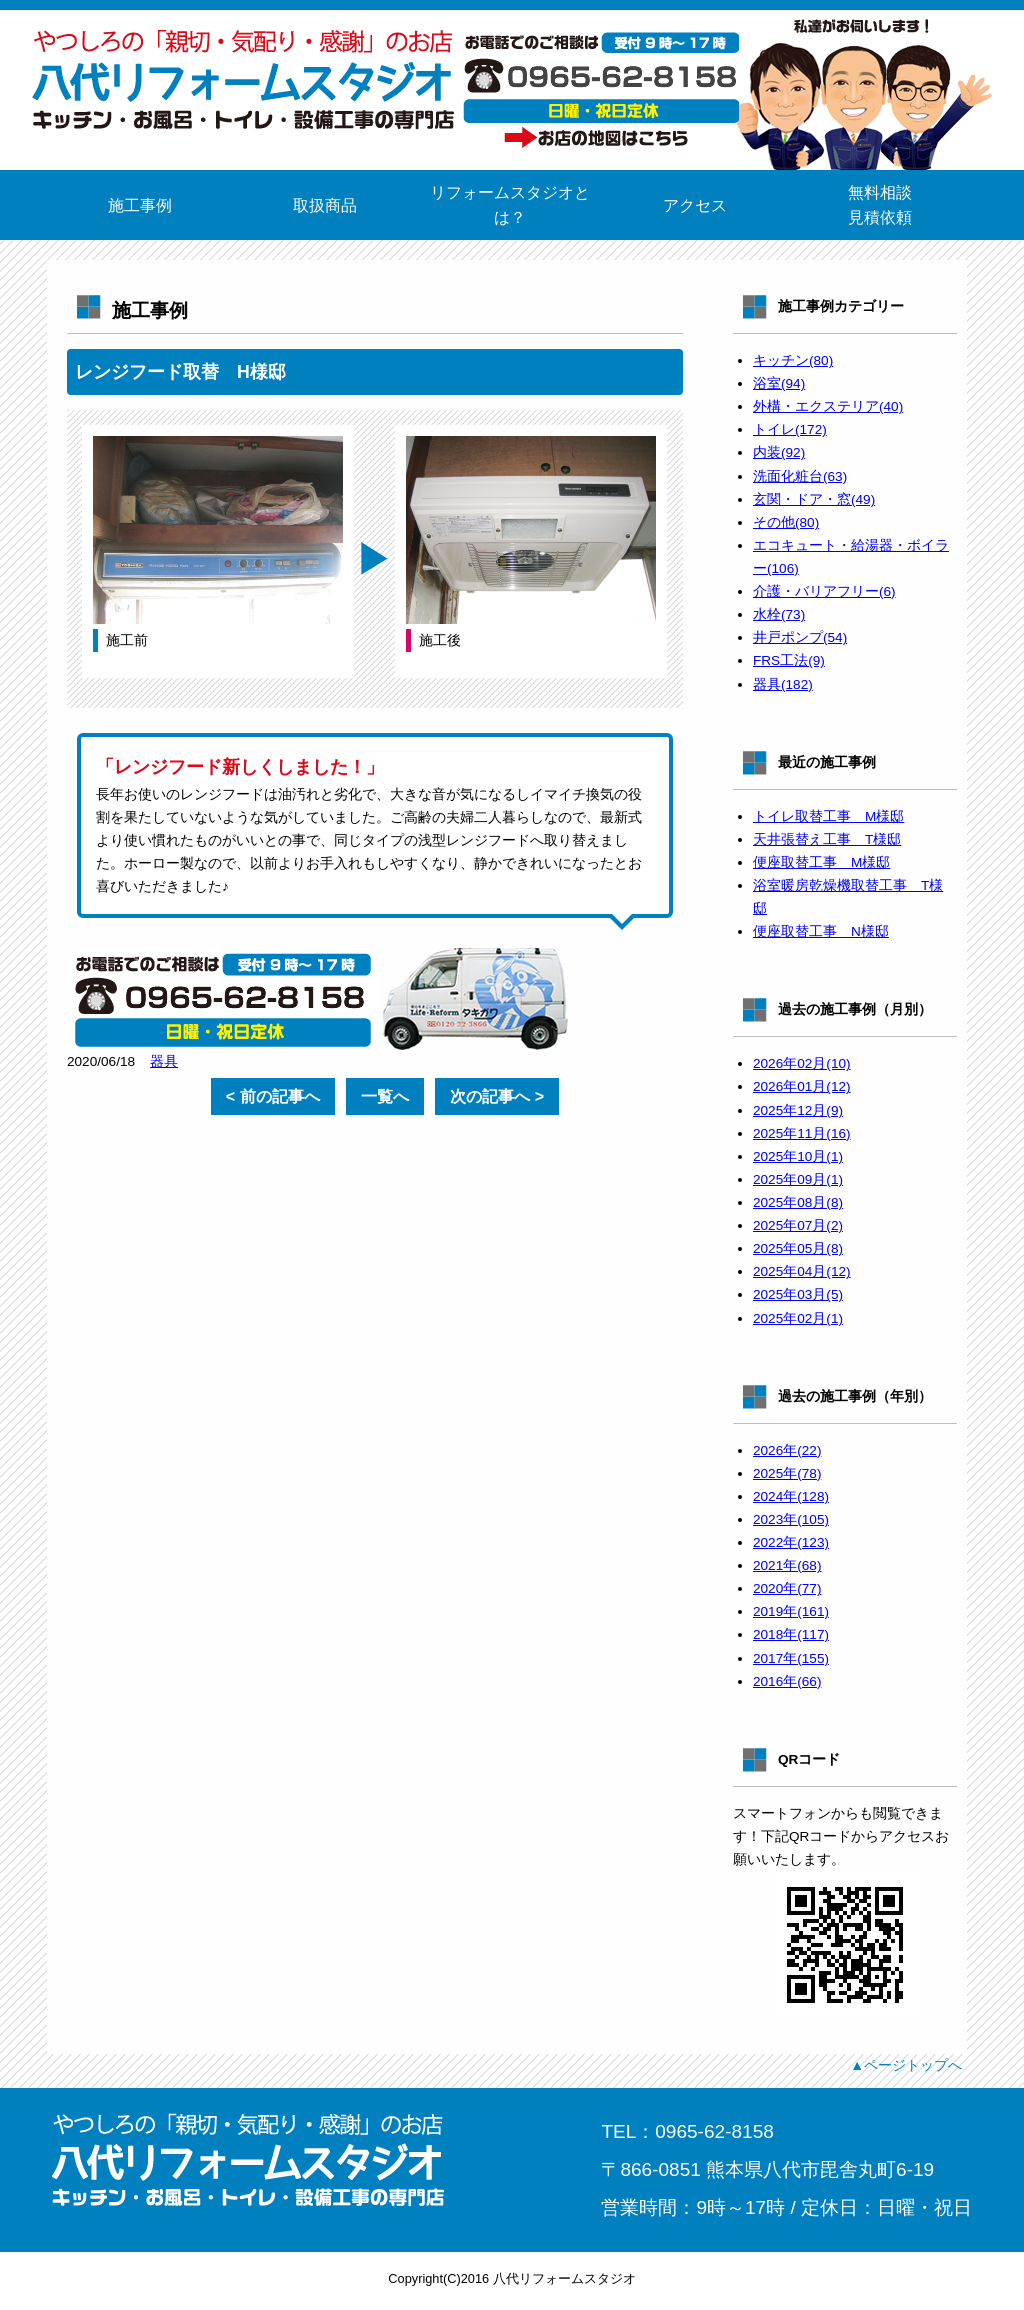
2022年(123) (791, 1542)
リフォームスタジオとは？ (510, 205)
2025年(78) (787, 1473)
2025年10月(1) (798, 1156)
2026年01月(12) (802, 1086)
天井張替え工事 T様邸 (827, 839)
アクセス (695, 205)
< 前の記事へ (273, 1096)
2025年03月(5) (798, 1294)
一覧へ (385, 1096)
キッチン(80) (793, 360)
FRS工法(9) (789, 660)
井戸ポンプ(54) (800, 637)
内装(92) (779, 452)
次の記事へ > (497, 1096)
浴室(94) (779, 383)
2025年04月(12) (802, 1271)
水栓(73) (779, 614)
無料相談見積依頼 (880, 205)
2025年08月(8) (798, 1202)
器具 (164, 1061)
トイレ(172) (790, 429)
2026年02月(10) (802, 1063)
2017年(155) (791, 1658)
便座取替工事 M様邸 (821, 862)
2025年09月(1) (798, 1179)
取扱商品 (325, 205)
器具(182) (783, 684)
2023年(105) (791, 1519)
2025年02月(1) (798, 1318)
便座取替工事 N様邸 (821, 931)
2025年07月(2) (798, 1225)
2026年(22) (787, 1450)
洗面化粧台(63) (800, 476)
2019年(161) (791, 1611)
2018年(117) (791, 1634)
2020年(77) (787, 1588)
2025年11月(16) (802, 1133)
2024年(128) (791, 1496)
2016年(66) (787, 1681)
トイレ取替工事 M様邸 (828, 816)
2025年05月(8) (798, 1248)
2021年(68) (787, 1565)
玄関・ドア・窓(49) (814, 499)
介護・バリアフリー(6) (824, 591)
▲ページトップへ (906, 2065)
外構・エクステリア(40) (828, 406)
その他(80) (786, 522)
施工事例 (140, 205)
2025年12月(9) (798, 1110)
